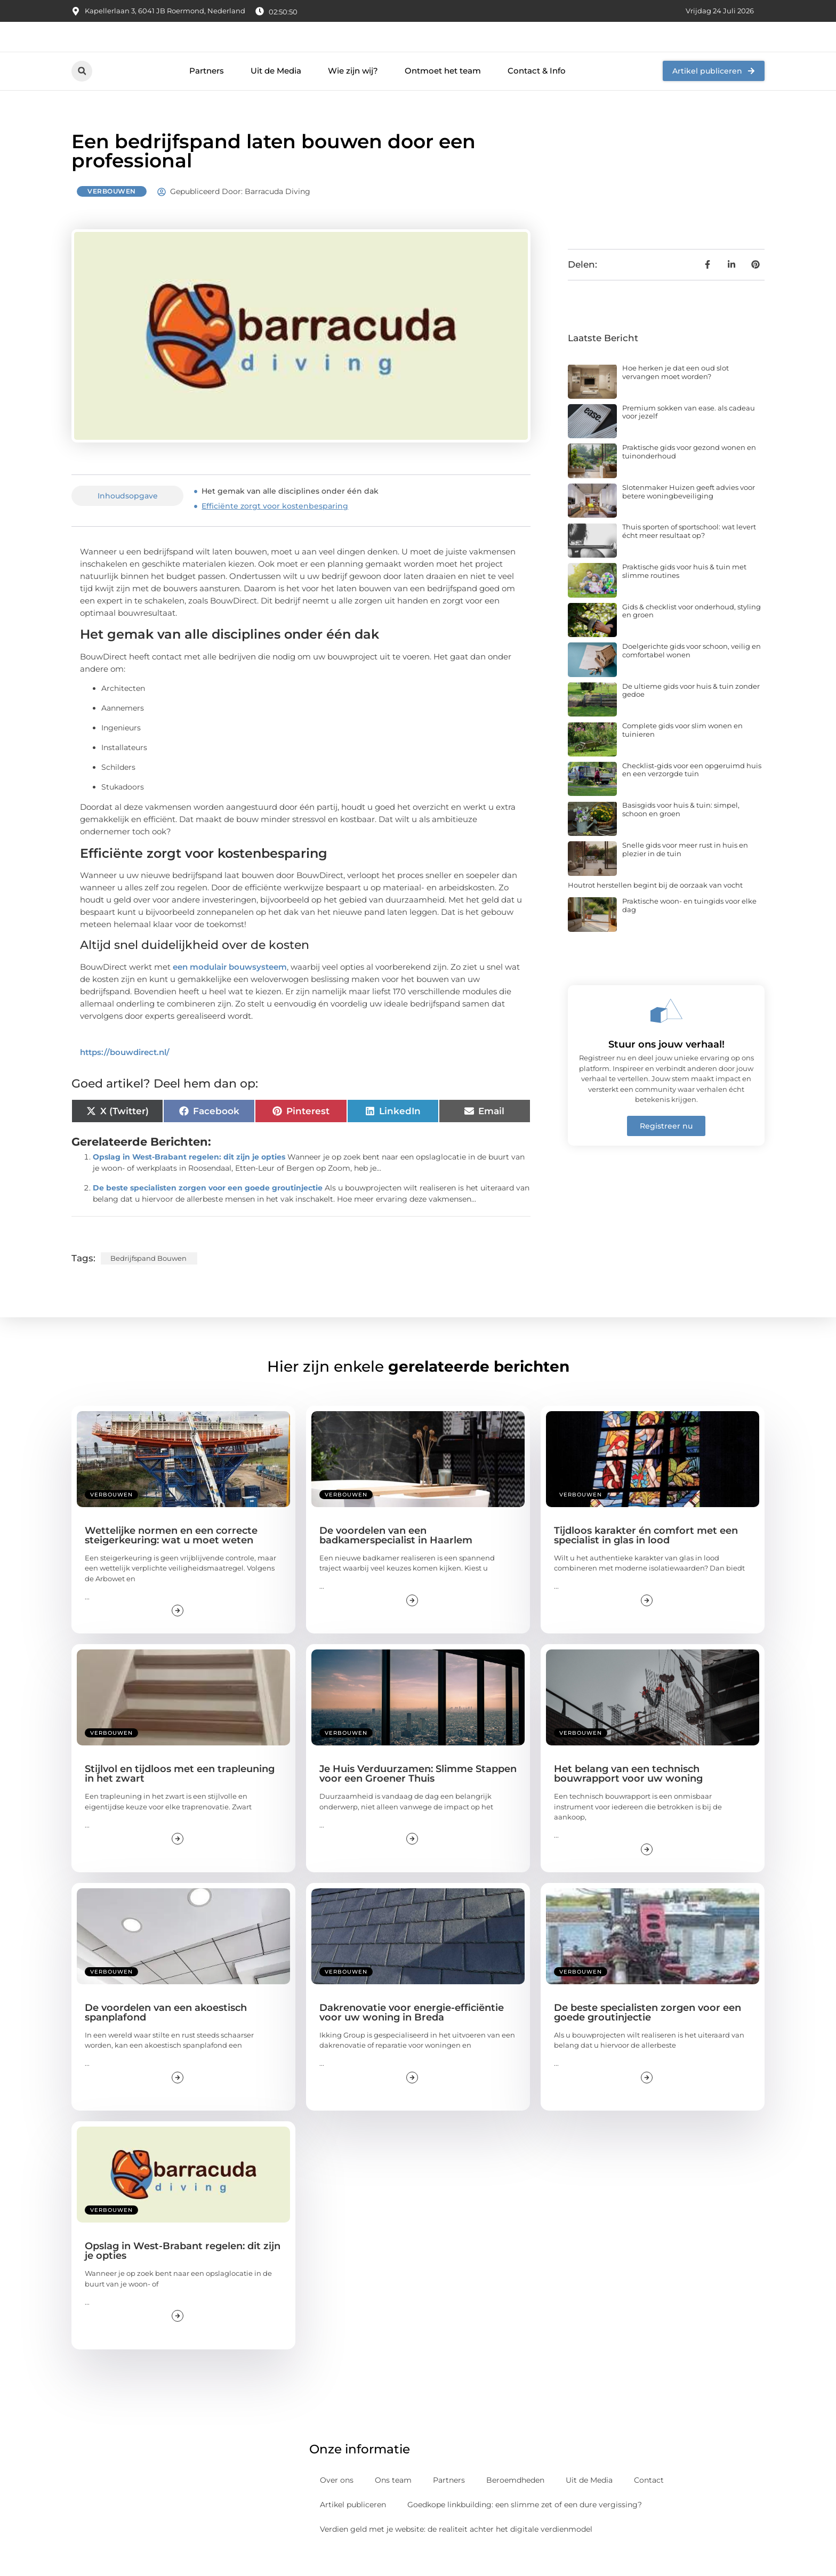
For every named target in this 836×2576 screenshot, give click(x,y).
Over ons (336, 2504)
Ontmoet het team (443, 95)
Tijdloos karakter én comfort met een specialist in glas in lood (646, 1559)
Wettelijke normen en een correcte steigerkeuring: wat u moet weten (171, 1559)
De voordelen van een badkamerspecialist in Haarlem (395, 1559)
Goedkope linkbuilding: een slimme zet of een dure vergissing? (524, 2528)
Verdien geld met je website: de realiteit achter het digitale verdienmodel (456, 2553)
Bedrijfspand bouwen (148, 1281)
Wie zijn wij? (353, 95)
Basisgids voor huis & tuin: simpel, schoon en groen (680, 833)
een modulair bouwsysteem (230, 990)
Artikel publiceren (353, 2528)
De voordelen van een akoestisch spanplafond (166, 2036)
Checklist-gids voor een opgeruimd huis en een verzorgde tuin (691, 793)
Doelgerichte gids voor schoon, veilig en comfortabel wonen (691, 674)
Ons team (393, 2504)
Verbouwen (111, 215)
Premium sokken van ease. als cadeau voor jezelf (688, 435)
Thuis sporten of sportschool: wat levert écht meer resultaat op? (689, 555)
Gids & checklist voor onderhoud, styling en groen (691, 634)
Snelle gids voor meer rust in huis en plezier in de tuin (685, 873)
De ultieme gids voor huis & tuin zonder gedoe (691, 713)
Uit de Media (276, 95)
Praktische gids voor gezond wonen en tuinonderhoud (689, 475)
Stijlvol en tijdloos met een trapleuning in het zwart (180, 1797)
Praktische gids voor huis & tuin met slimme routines (684, 594)
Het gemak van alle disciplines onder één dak (290, 515)
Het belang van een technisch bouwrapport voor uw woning (628, 1797)
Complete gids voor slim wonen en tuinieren (682, 753)
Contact (649, 2504)
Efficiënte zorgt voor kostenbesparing (275, 530)
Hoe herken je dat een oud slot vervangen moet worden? (675, 396)
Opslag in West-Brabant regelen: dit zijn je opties (189, 1180)
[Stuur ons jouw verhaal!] (666, 1034)
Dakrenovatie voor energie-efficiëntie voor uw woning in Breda (411, 2036)
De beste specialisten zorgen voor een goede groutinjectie (208, 1211)
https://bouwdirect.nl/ (125, 1075)
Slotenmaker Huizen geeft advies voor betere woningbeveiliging (688, 515)
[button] (81, 94)
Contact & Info (537, 95)
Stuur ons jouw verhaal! (666, 1068)
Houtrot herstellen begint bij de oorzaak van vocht (655, 908)
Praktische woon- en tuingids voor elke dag (689, 929)
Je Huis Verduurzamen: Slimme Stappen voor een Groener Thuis (418, 1797)
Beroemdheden (515, 2504)
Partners (206, 95)
